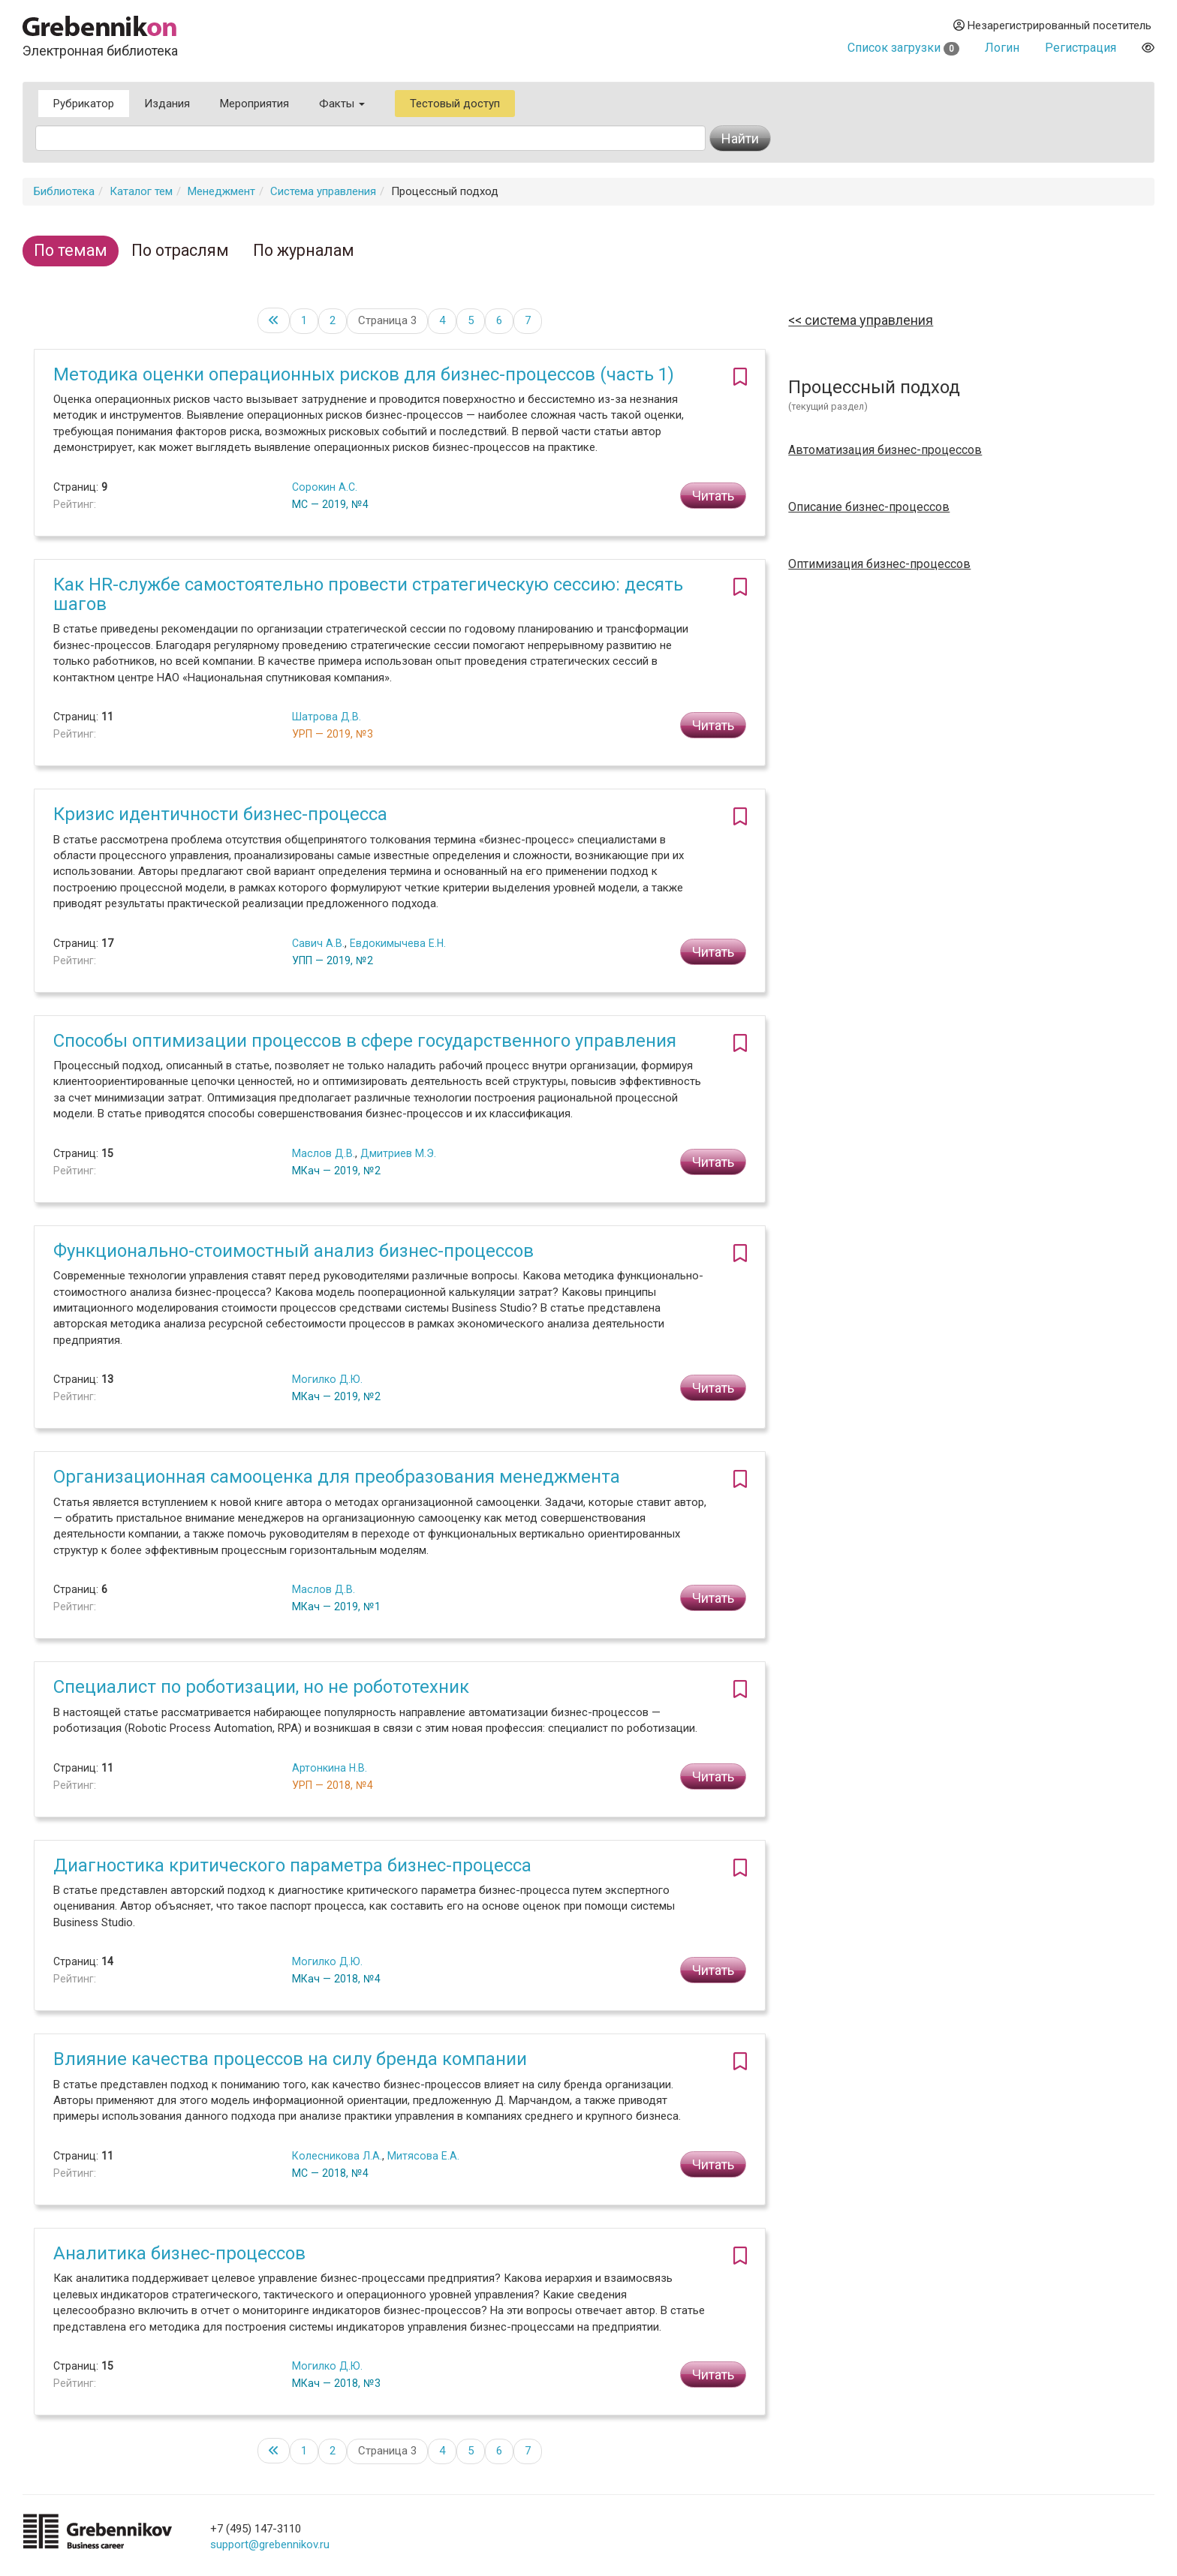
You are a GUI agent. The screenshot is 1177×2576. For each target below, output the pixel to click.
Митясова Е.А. (423, 2156)
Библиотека (64, 191)
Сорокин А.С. (324, 487)
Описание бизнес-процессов (869, 507)
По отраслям (180, 250)
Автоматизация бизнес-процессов (885, 450)
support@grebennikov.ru (270, 2544)
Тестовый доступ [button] (455, 103)
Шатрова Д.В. (326, 717)
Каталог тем (141, 191)
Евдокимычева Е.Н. (398, 943)
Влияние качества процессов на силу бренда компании (290, 2059)
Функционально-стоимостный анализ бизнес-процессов (293, 1250)
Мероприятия (254, 103)
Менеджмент (221, 191)
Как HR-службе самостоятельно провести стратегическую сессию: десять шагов (368, 594)
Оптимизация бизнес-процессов (879, 564)
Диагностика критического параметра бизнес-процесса (292, 1865)
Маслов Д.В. (323, 1153)
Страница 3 (387, 320)
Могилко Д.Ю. (327, 1379)
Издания (167, 103)
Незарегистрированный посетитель (1052, 25)
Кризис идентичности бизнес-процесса (220, 814)
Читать (713, 495)
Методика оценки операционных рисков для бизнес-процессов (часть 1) (363, 374)
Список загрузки (903, 48)
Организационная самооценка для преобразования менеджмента (336, 1476)
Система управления (323, 191)
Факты (342, 103)
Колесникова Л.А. (337, 2156)
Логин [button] (1002, 48)
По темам (70, 250)
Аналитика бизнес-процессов (179, 2253)
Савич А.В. (318, 943)
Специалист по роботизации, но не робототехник (261, 1686)
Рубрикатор (83, 103)
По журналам (303, 250)
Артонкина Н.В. (329, 1768)
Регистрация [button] (1080, 48)
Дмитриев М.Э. (398, 1153)
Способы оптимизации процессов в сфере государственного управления (364, 1040)
